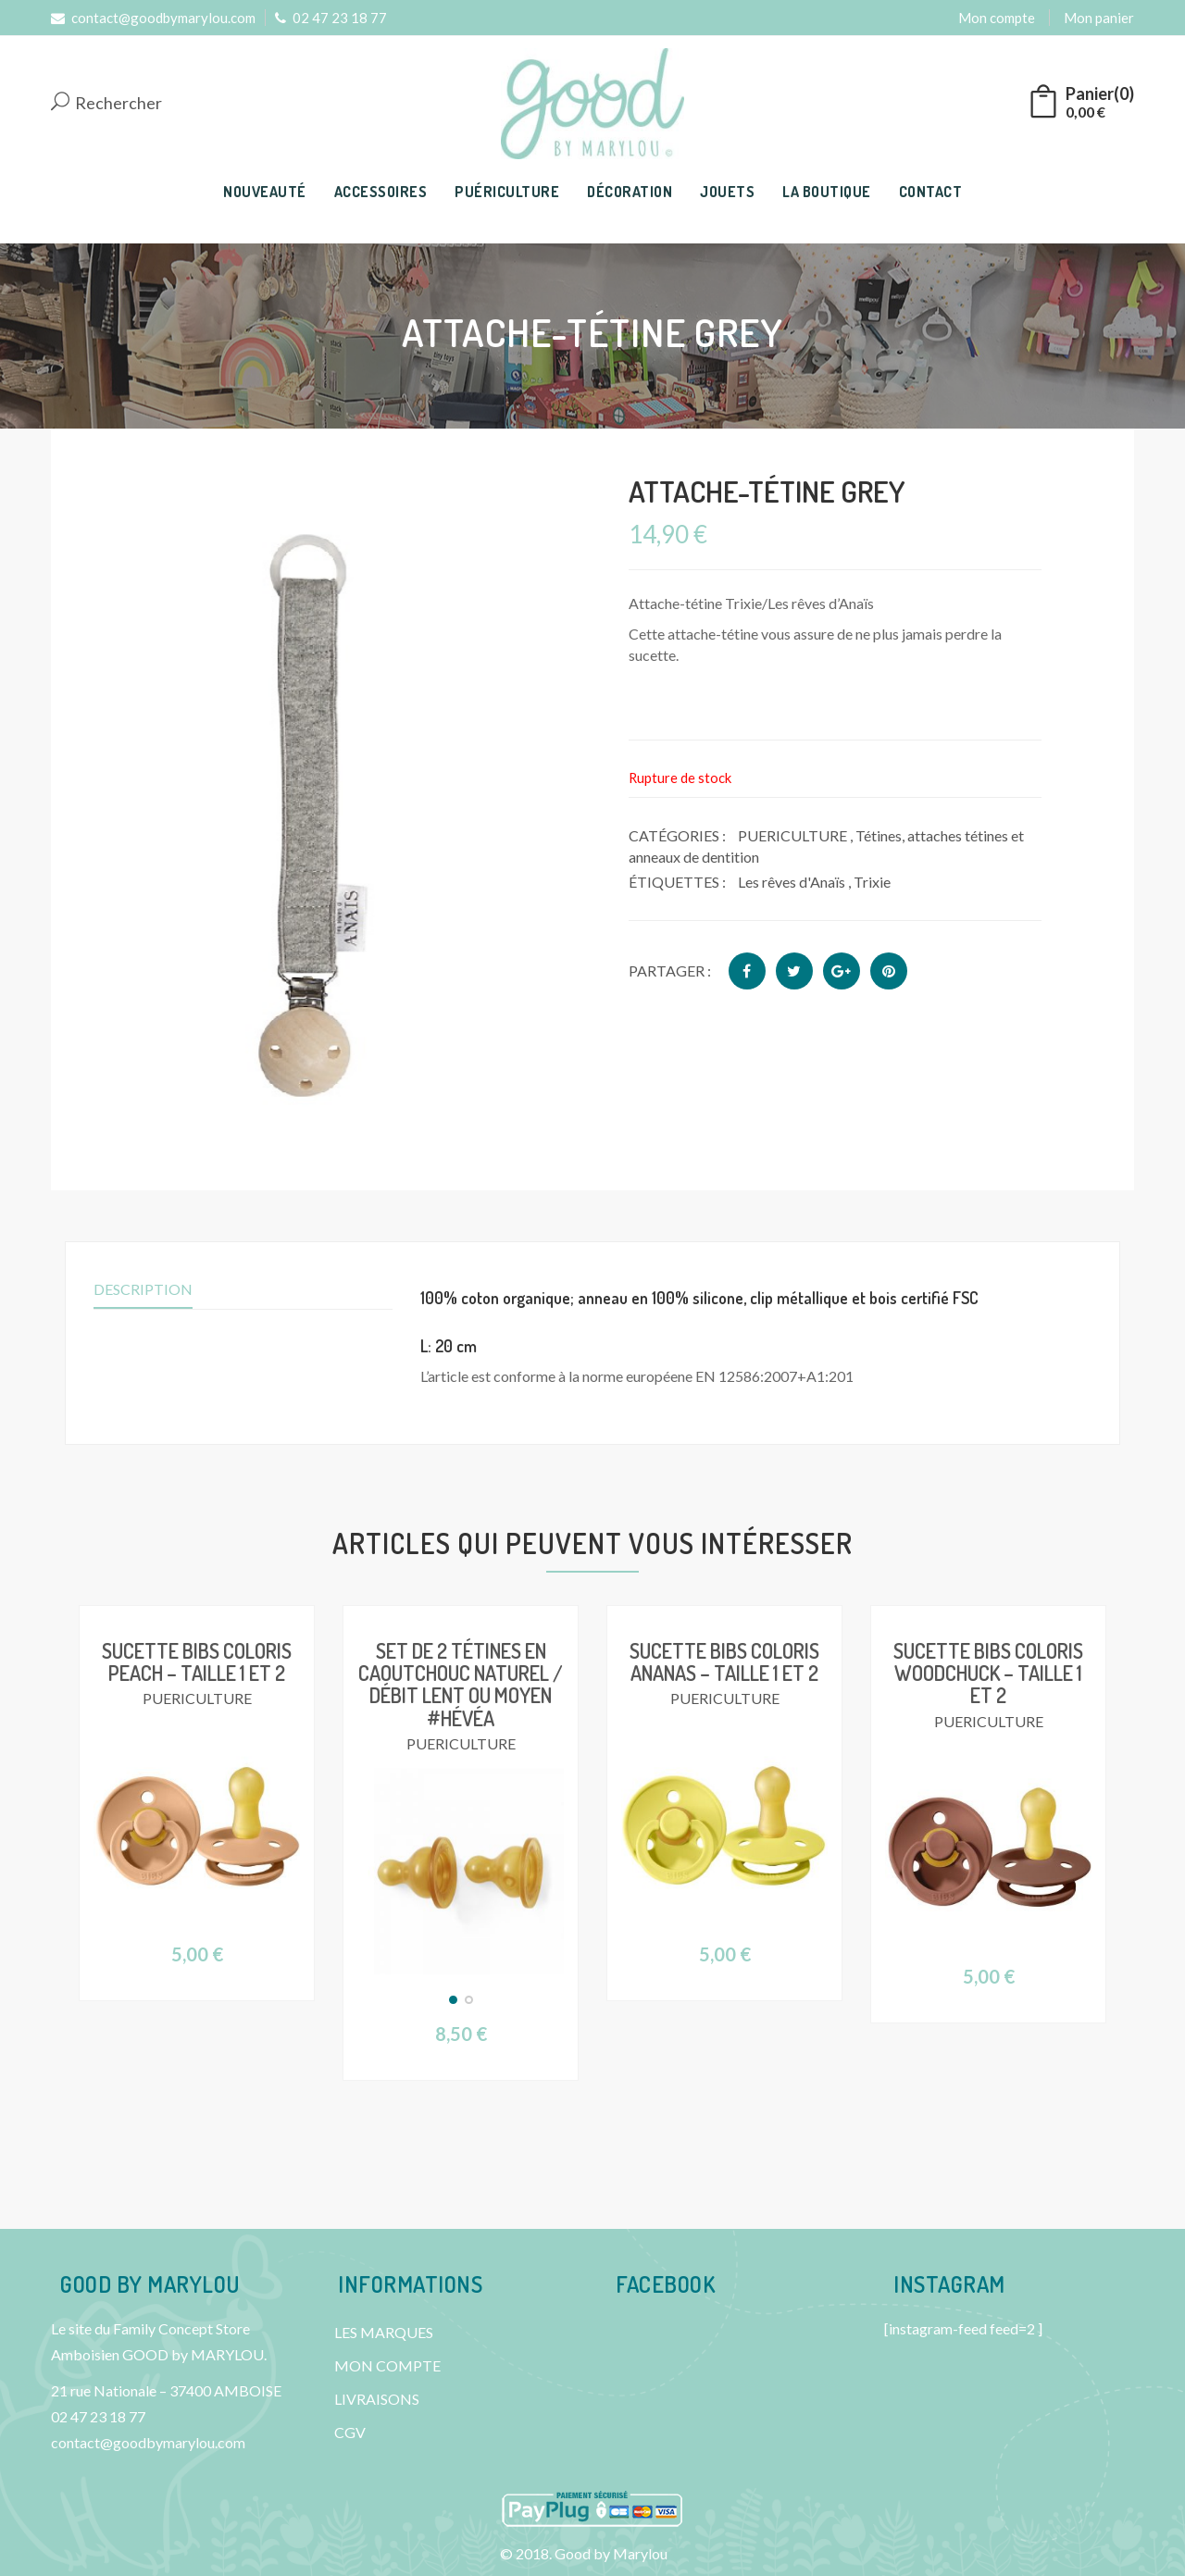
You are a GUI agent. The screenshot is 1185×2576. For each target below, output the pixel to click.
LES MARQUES (383, 2332)
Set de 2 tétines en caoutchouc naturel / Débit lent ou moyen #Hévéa (460, 1684)
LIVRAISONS (376, 2399)
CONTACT (931, 191)
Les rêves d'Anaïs (791, 881)
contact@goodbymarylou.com (153, 17)
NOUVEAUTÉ (264, 191)
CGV (350, 2432)
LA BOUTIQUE (826, 191)
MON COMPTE (387, 2365)
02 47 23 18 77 (331, 17)
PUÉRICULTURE (507, 191)
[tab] (755, 1298)
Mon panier (1099, 17)
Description (143, 1289)
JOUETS (727, 191)
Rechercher (106, 103)
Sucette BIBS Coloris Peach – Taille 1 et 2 (197, 1661)
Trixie (872, 881)
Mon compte (996, 17)
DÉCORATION (629, 191)
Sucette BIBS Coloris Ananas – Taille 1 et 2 (724, 1661)
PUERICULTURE (792, 835)
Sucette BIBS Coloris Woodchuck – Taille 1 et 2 (988, 1672)
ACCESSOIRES (381, 191)
